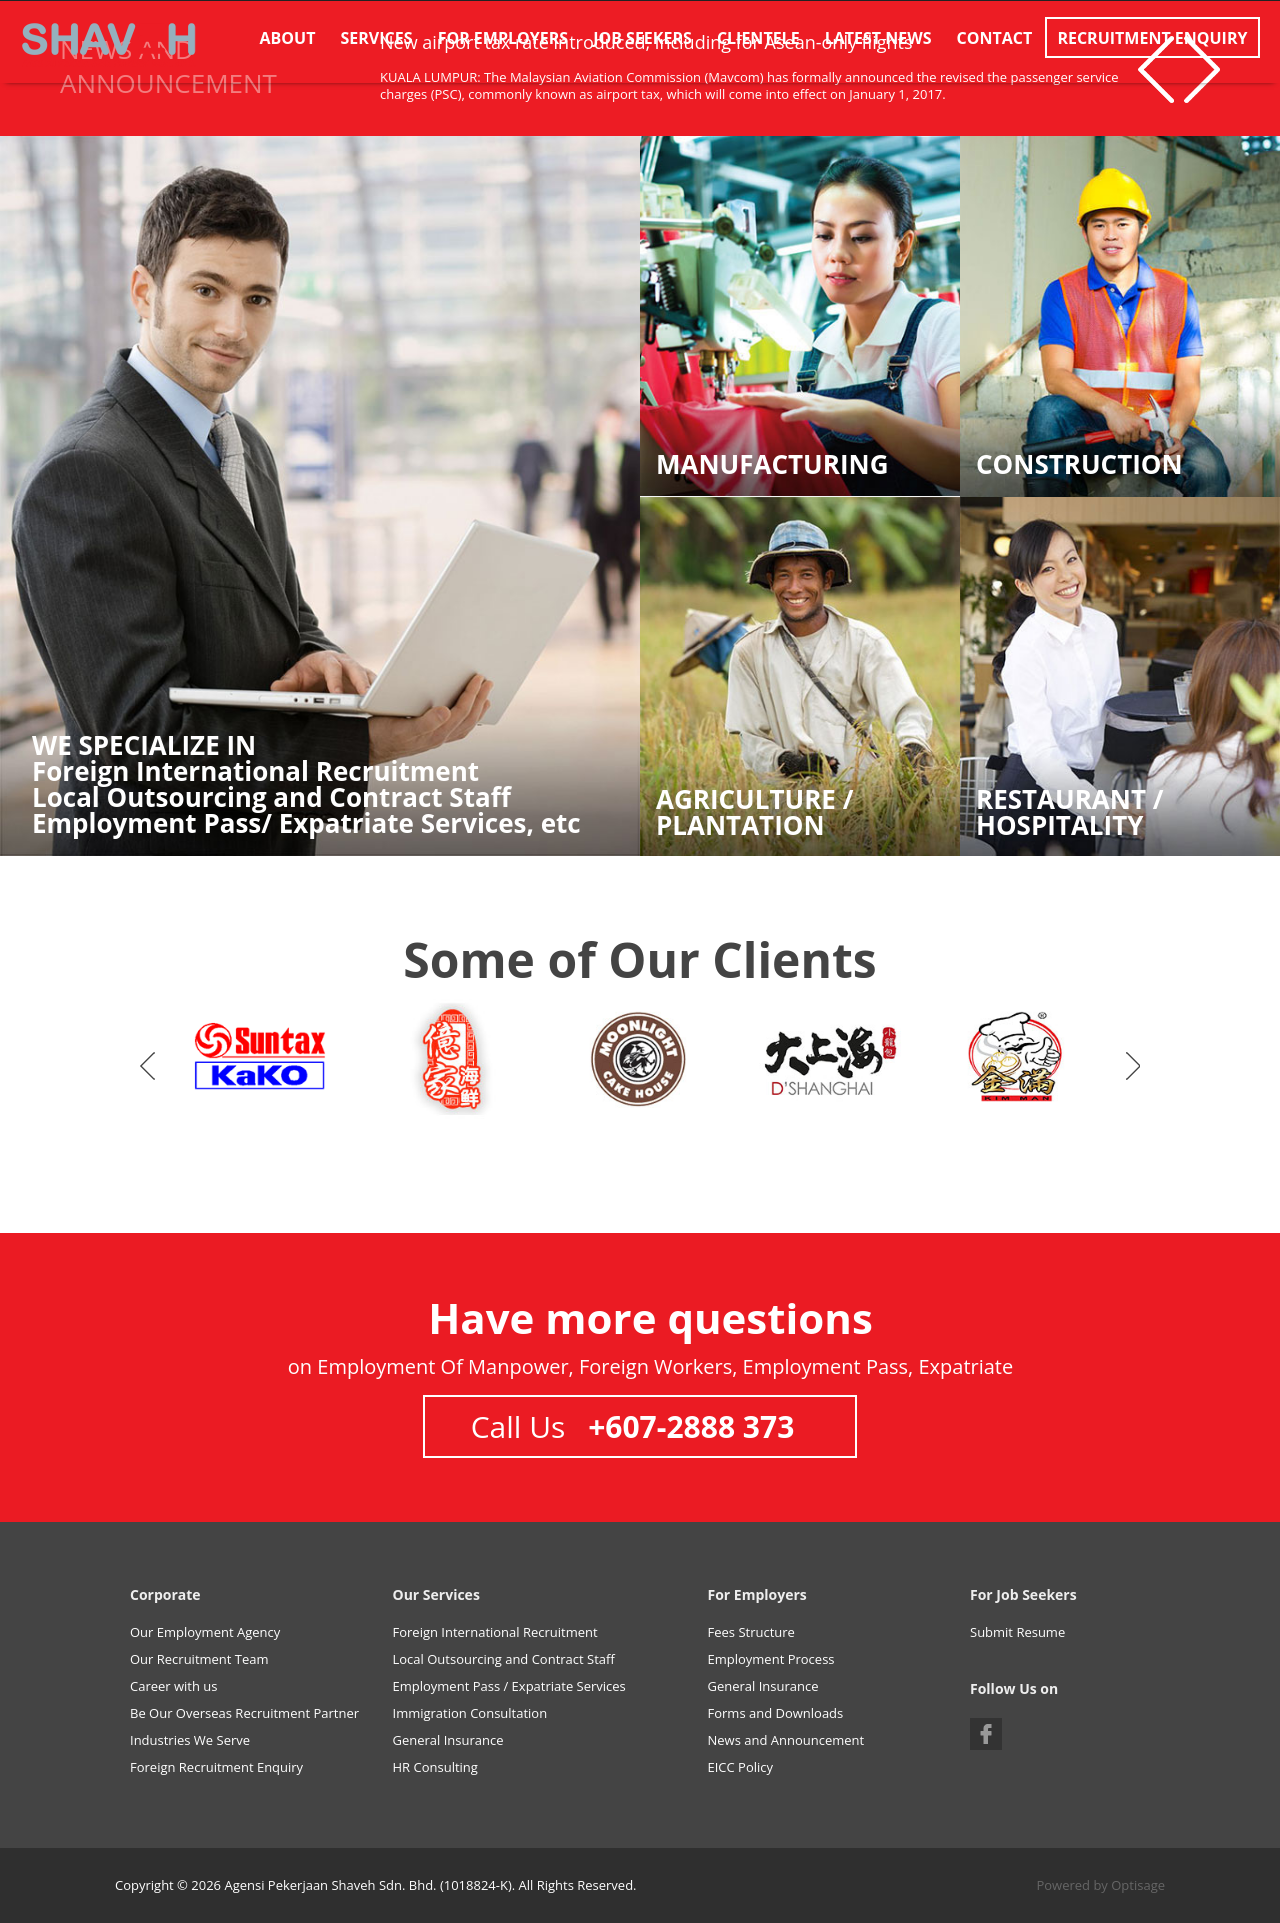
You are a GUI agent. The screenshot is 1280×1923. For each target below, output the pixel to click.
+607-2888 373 (691, 1426)
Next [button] (1133, 1066)
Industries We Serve (190, 1740)
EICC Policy (741, 1767)
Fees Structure (751, 1632)
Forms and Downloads (776, 1713)
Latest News (878, 38)
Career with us (174, 1686)
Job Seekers (642, 38)
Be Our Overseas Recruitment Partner (244, 1713)
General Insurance (448, 1740)
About (288, 38)
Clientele (758, 38)
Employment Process (771, 1659)
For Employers (503, 38)
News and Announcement (786, 1740)
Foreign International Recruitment (495, 1632)
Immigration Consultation (470, 1713)
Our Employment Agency (205, 1632)
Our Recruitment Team (199, 1659)
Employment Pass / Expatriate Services (509, 1686)
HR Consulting (435, 1767)
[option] (262, 1061)
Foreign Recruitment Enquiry (216, 1767)
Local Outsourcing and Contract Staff (504, 1659)
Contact (995, 38)
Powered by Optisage (1100, 1885)
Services (377, 38)
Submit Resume (1017, 1632)
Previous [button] (1156, 69)
